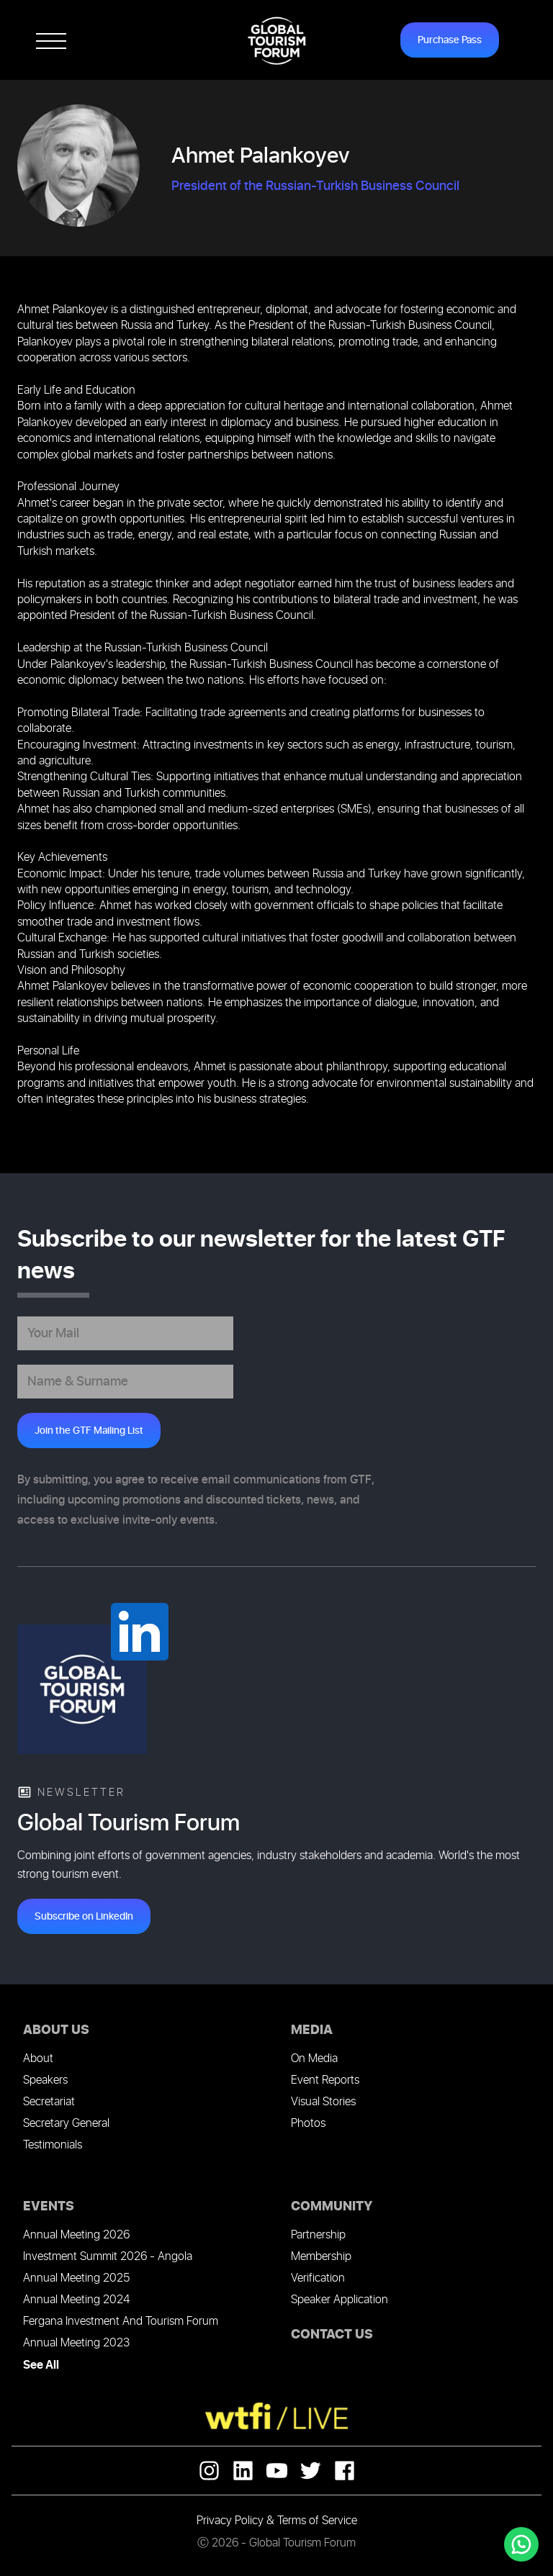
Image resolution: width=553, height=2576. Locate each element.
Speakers (45, 2080)
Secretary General (66, 2123)
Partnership (318, 2235)
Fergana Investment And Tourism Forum (120, 2321)
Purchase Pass (450, 40)
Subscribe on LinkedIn (84, 1916)
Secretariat (49, 2102)
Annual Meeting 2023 (76, 2343)
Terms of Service (317, 2521)
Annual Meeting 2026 (76, 2235)
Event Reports (325, 2080)
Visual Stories (323, 2102)
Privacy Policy (230, 2521)
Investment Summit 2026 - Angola (107, 2257)
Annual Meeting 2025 (76, 2278)
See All (41, 2365)
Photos (308, 2123)
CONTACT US (332, 2334)
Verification (318, 2278)
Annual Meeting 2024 (76, 2300)
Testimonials (52, 2145)
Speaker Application (339, 2300)
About (38, 2059)
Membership (321, 2257)
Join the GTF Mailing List (89, 1430)
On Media (314, 2059)
